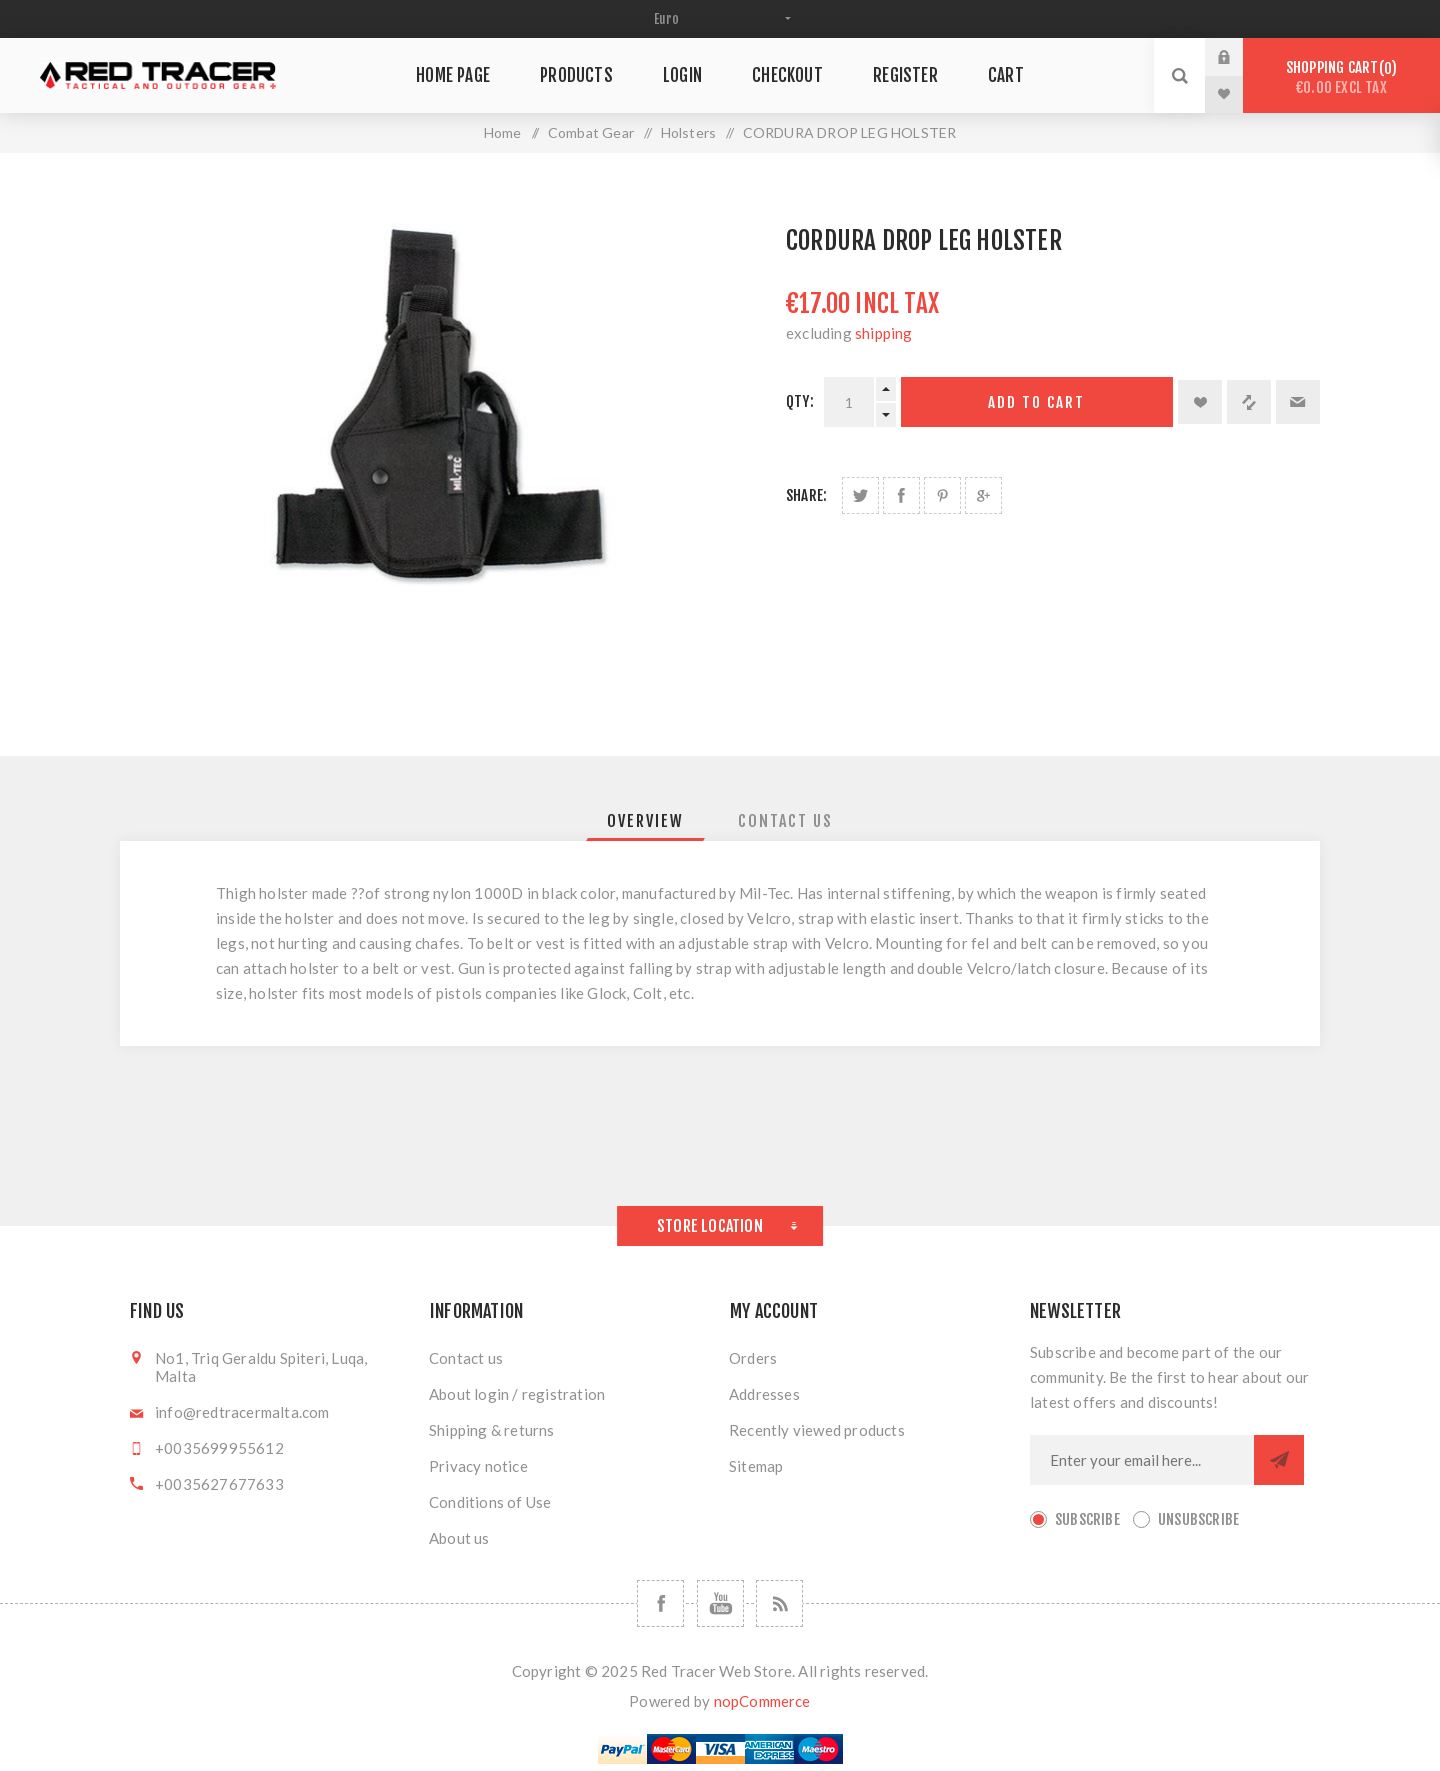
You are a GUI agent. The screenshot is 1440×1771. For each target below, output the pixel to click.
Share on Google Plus (983, 495)
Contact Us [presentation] (785, 821)
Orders (753, 1358)
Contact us (466, 1358)
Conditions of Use (490, 1502)
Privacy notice (478, 1466)
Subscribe (1087, 1519)
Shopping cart (1341, 77)
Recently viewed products (817, 1430)
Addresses (764, 1394)
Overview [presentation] (645, 821)
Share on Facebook (901, 495)
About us (459, 1538)
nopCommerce (762, 1701)
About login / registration (517, 1394)
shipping (884, 333)
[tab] (645, 821)
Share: (806, 495)
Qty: (800, 401)
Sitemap (756, 1466)
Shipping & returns (492, 1430)
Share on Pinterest (942, 495)
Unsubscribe (1198, 1519)
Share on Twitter (860, 495)
